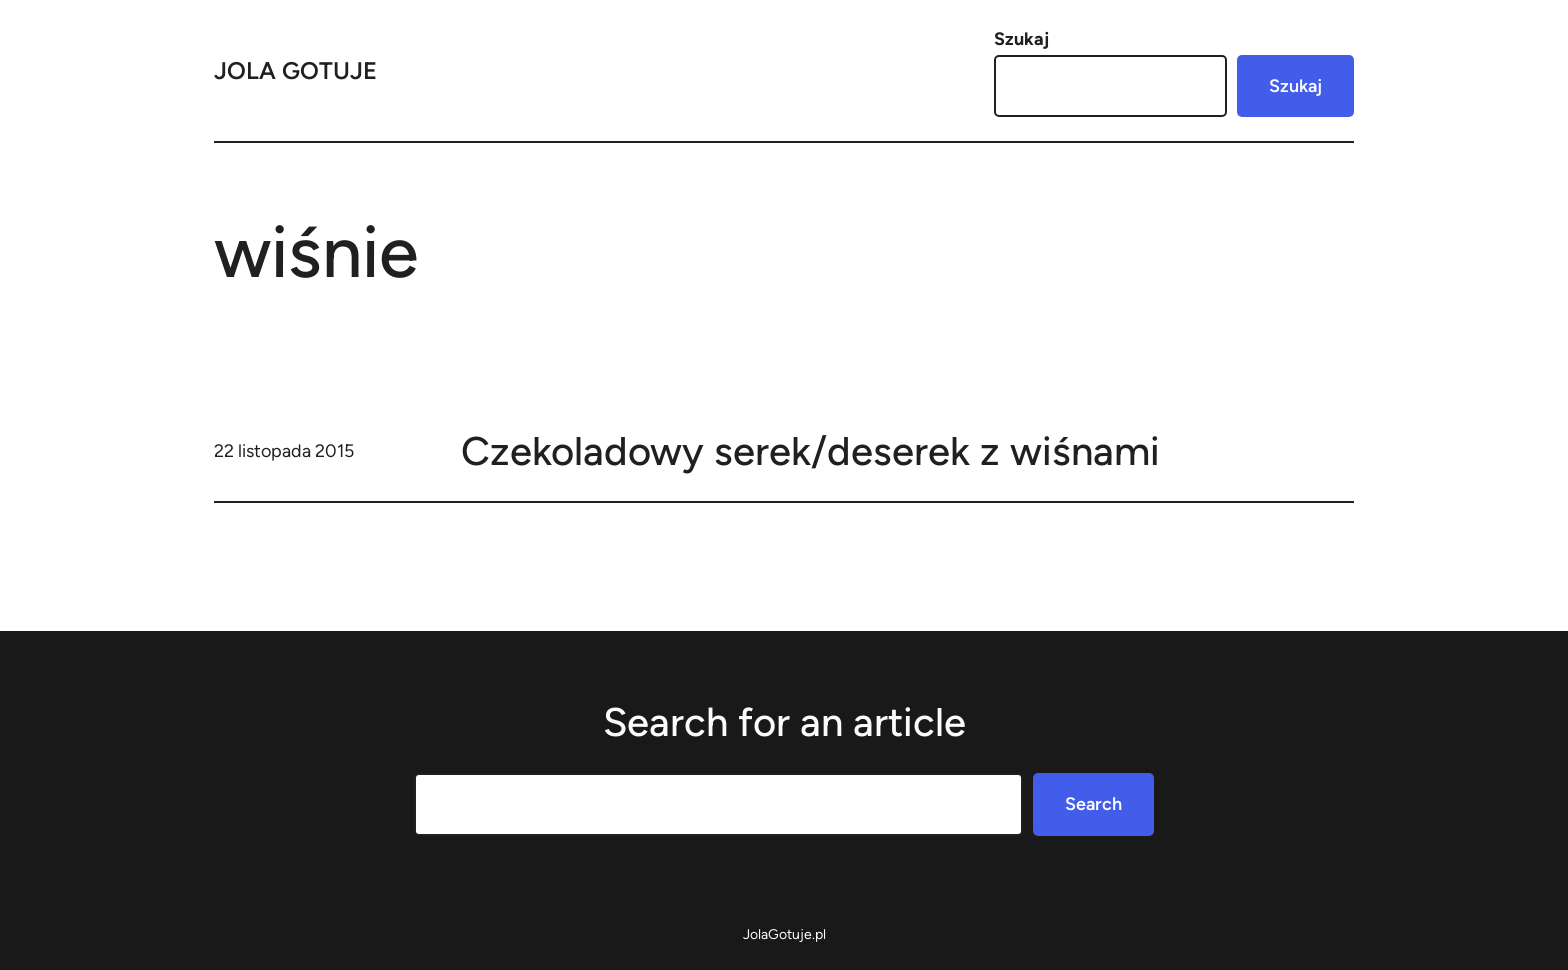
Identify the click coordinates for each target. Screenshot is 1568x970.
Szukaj (1021, 39)
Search (1093, 804)
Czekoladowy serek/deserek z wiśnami (810, 451)
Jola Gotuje (295, 70)
